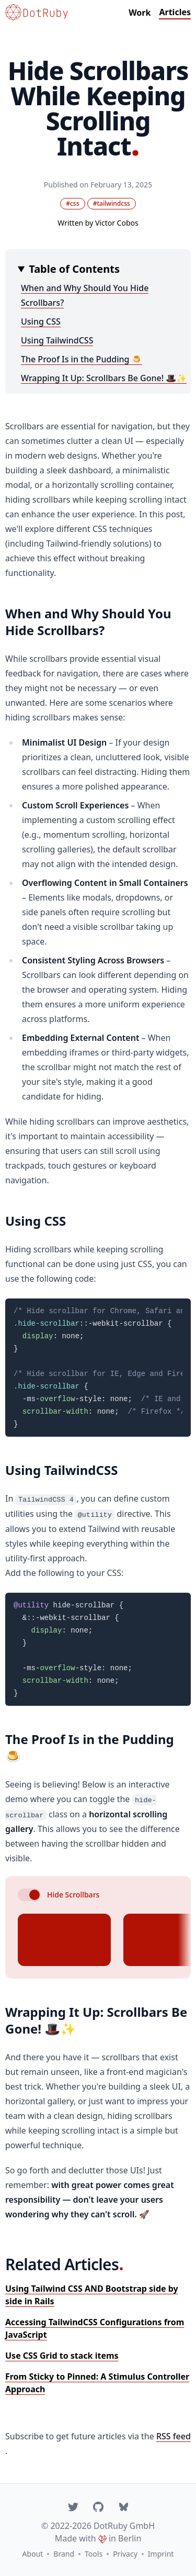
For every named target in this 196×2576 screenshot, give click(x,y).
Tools (93, 2554)
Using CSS (41, 321)
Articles (175, 12)
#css (72, 203)
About (32, 2554)
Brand (63, 2554)
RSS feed (173, 2436)
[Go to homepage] (36, 12)
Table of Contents (74, 269)
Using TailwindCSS (57, 340)
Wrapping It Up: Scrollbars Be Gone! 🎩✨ (104, 378)
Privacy (125, 2554)
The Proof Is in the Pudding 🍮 (81, 359)
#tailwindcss (111, 203)
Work (140, 12)
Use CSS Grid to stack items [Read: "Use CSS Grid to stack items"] (62, 2355)
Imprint (161, 2554)
